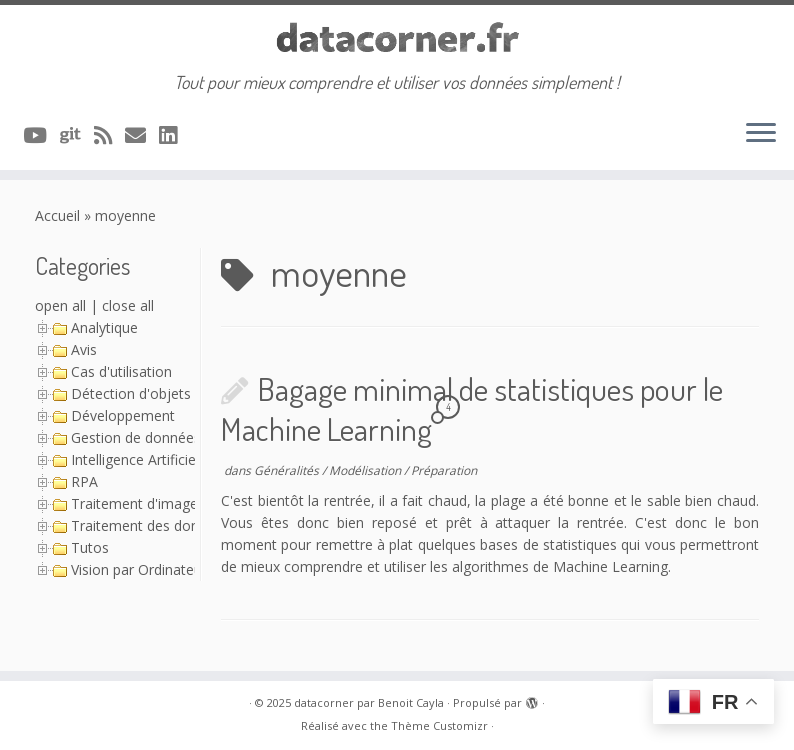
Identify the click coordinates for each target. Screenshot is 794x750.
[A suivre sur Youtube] (41, 135)
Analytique (104, 327)
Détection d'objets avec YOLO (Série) (191, 393)
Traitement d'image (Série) (157, 503)
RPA (84, 481)
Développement (123, 415)
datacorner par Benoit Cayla (369, 702)
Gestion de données (136, 437)
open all (60, 305)
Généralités (288, 470)
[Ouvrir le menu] (761, 134)
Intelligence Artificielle (140, 459)
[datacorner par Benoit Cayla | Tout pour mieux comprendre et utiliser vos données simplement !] (397, 38)
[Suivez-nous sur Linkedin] (174, 135)
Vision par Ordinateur (139, 569)
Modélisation (366, 470)
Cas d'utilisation (121, 371)
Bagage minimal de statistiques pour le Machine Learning (472, 408)
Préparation (444, 470)
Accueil (57, 215)
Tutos (90, 547)
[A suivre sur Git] (77, 135)
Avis (84, 349)
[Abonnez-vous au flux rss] (109, 135)
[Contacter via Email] (142, 135)
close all (128, 305)
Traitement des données (150, 525)
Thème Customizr (439, 725)
